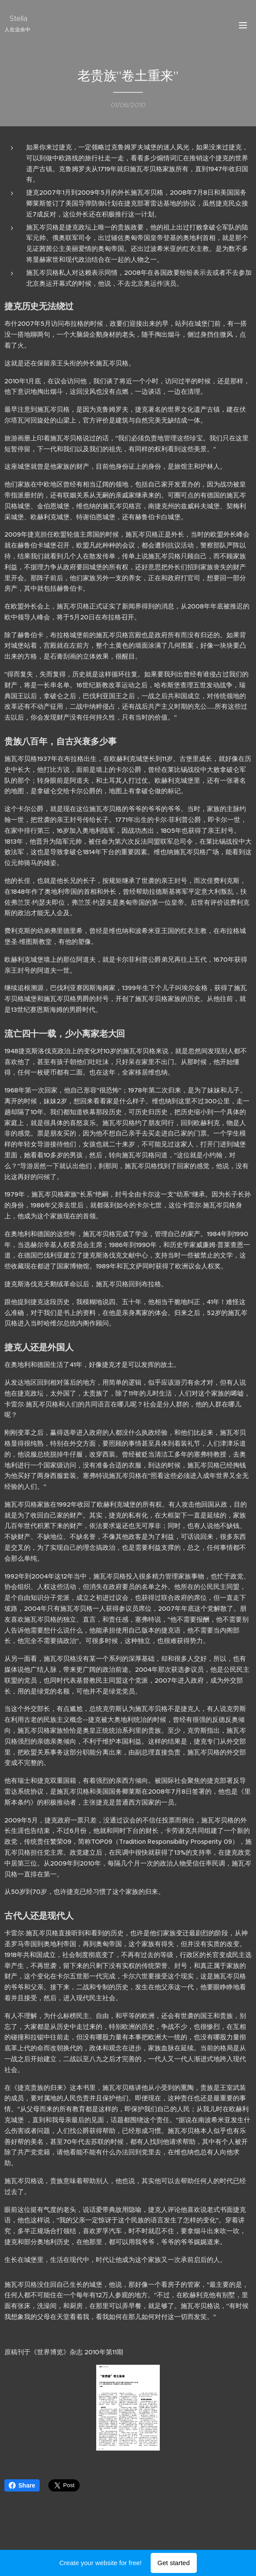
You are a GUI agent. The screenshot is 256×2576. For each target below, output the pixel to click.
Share (22, 2485)
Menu (243, 25)
